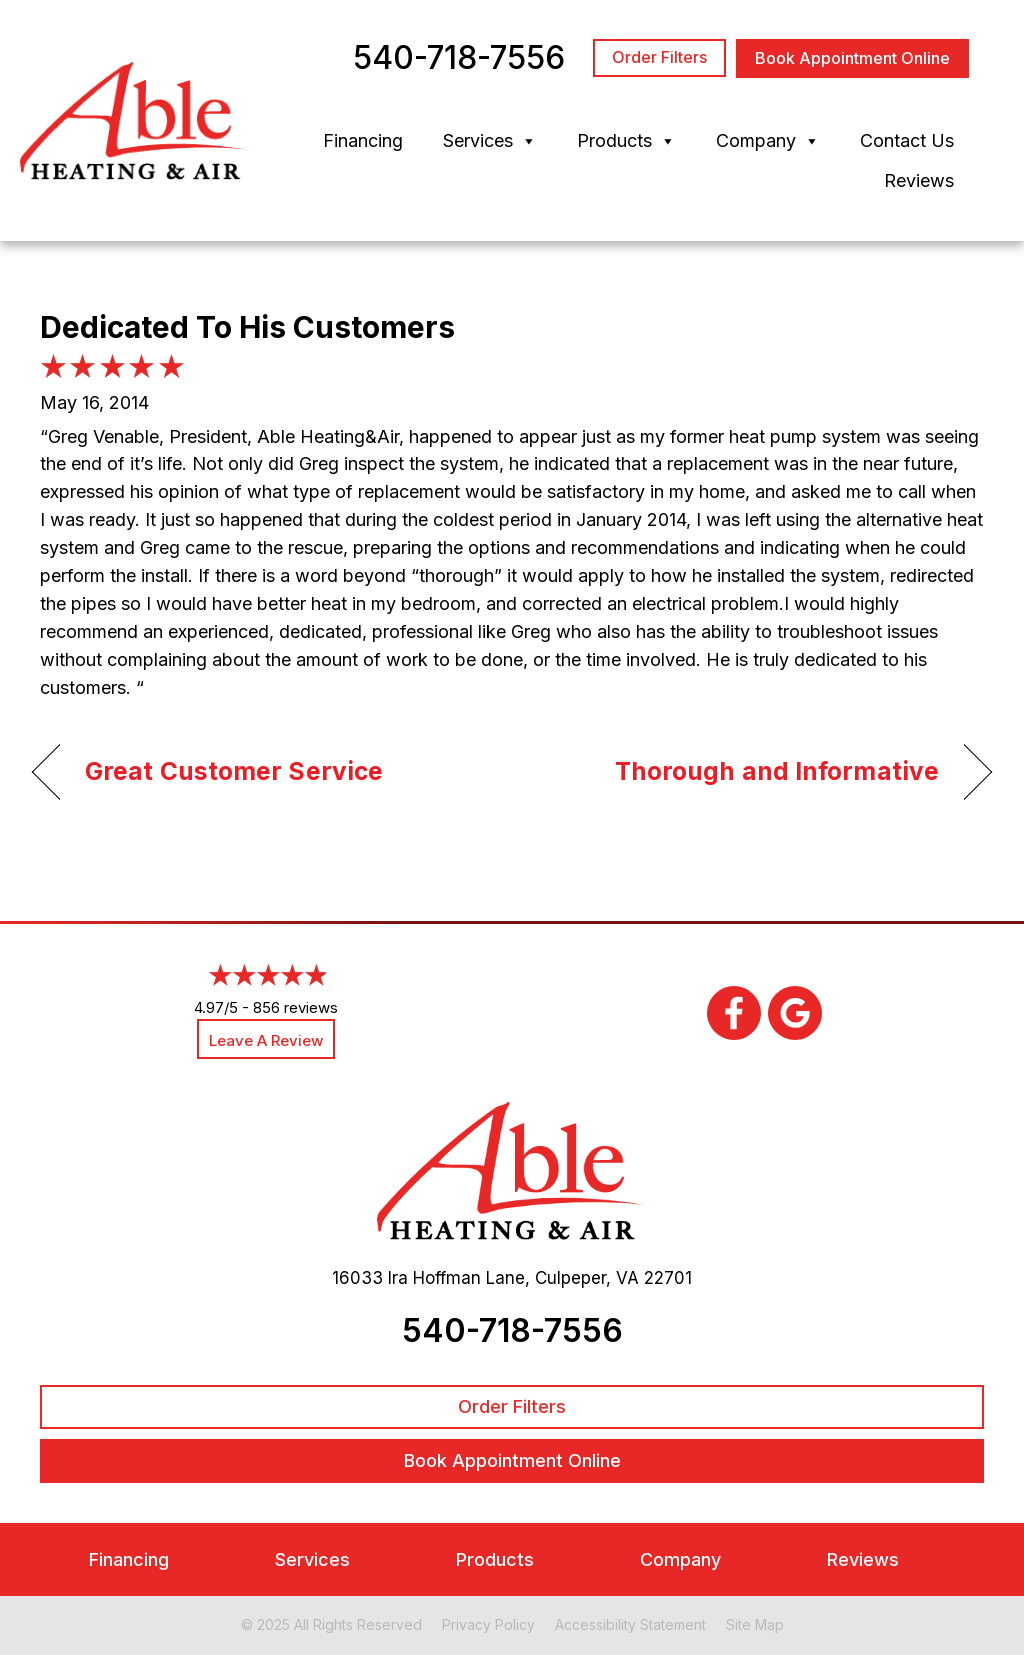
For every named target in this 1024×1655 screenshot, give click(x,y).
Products (626, 141)
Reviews (919, 180)
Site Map (755, 1624)
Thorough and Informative (777, 771)
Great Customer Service (234, 771)
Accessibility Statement (630, 1624)
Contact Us (907, 140)
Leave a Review (266, 1040)
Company (768, 141)
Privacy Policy (488, 1624)
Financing (363, 140)
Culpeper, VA (587, 1278)
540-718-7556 (512, 1330)
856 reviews (295, 1007)
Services (490, 141)
